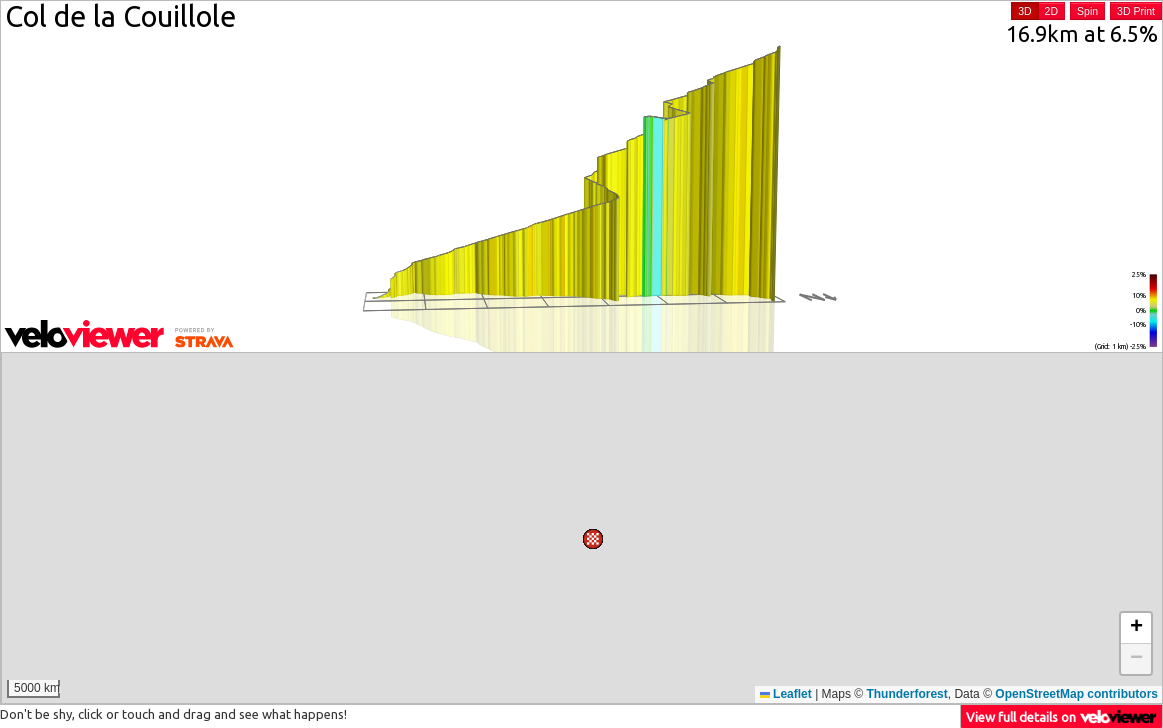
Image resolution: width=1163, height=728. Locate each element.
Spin (1087, 11)
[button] (34, 386)
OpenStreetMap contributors (1076, 694)
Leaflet (786, 694)
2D (1051, 11)
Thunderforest (906, 694)
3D (1024, 11)
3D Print (1136, 11)
